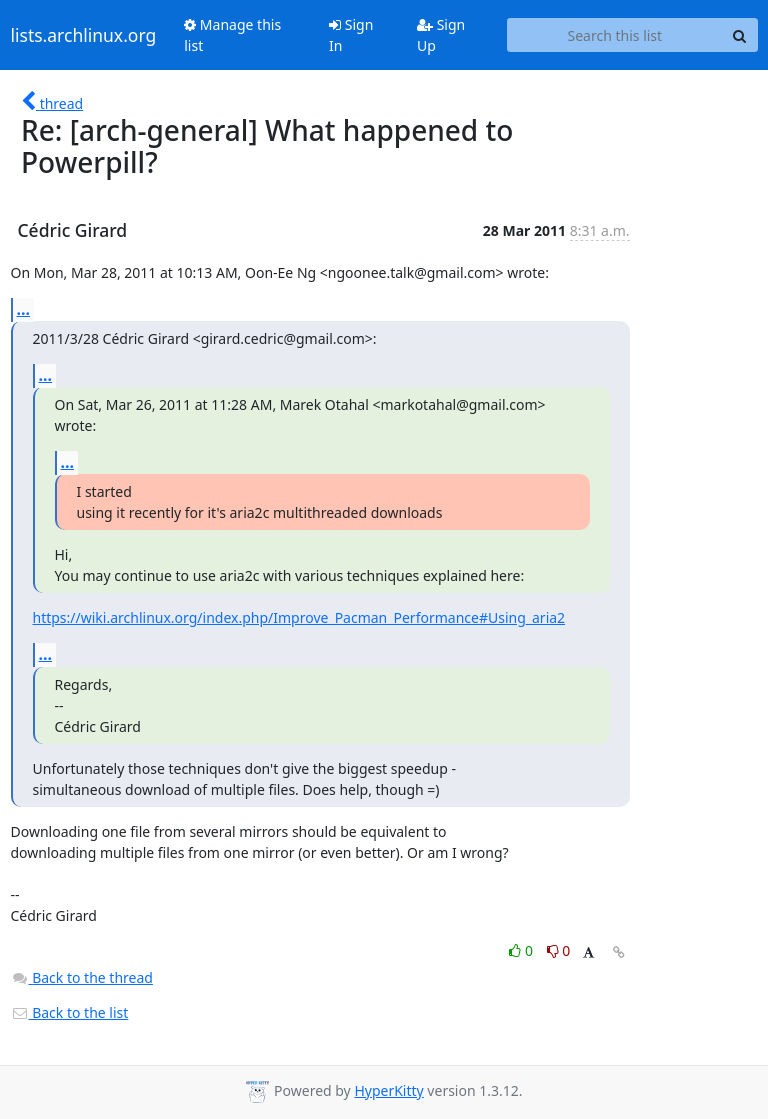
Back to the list (70, 1012)
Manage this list (232, 35)
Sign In (351, 35)
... (24, 309)
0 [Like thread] (522, 950)
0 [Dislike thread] (559, 950)
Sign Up (441, 35)
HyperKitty (388, 1090)
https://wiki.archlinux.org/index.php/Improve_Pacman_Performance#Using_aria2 (299, 617)
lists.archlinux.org (84, 35)
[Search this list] (614, 35)
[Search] (740, 35)
